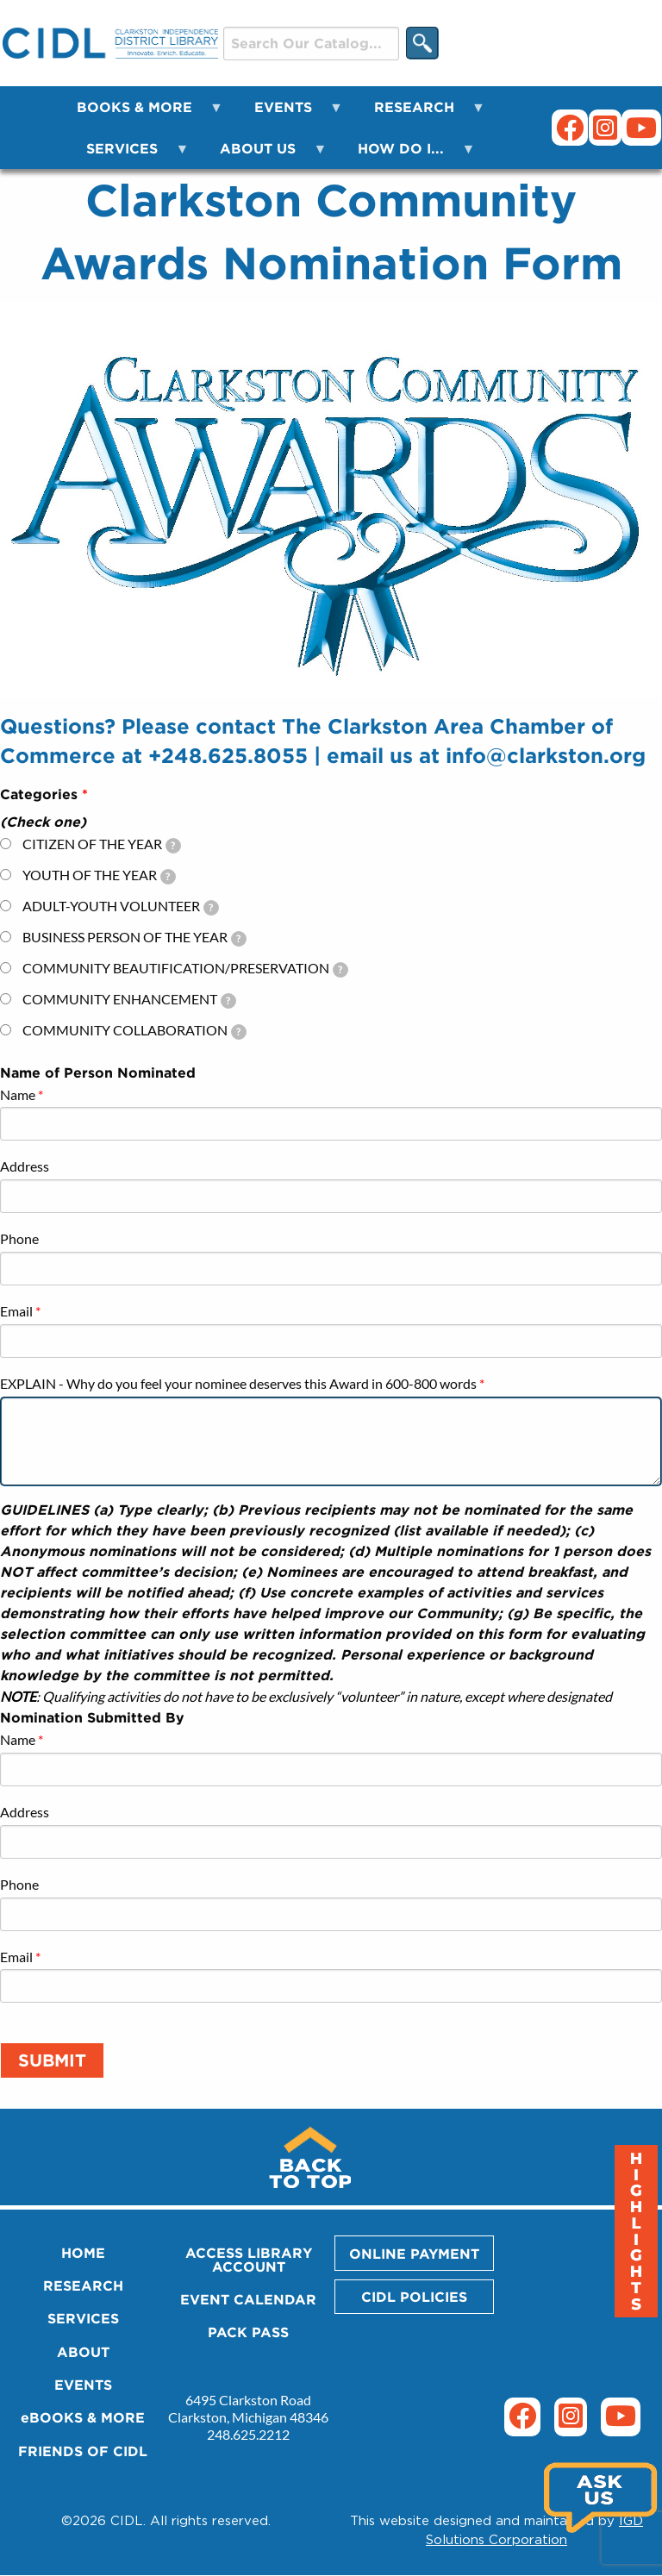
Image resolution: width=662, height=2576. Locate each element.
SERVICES (83, 2318)
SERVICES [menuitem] (127, 155)
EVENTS (83, 2384)
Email (16, 1311)
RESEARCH (83, 2285)
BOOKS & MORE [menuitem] (139, 113)
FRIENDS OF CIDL (82, 2451)
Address (24, 1166)
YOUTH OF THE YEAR (99, 875)
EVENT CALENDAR (248, 2299)
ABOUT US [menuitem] (263, 155)
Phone (19, 1238)
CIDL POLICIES (414, 2296)
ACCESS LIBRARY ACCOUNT (248, 2259)
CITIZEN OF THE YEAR (101, 844)
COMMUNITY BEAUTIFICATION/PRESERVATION (185, 969)
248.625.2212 (248, 2434)
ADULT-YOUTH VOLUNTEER (120, 906)
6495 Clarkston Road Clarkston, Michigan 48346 (248, 2408)
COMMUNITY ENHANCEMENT (129, 1000)
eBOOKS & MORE (83, 2417)
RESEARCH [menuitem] (419, 113)
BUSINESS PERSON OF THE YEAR (134, 937)
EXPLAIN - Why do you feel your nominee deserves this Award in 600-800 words (238, 1383)
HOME (83, 2252)
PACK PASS (248, 2332)
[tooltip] (173, 845)
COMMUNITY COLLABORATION (134, 1031)
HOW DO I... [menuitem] (406, 155)
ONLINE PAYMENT (414, 2253)
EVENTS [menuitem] (288, 113)
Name (17, 1094)
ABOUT (83, 2352)
